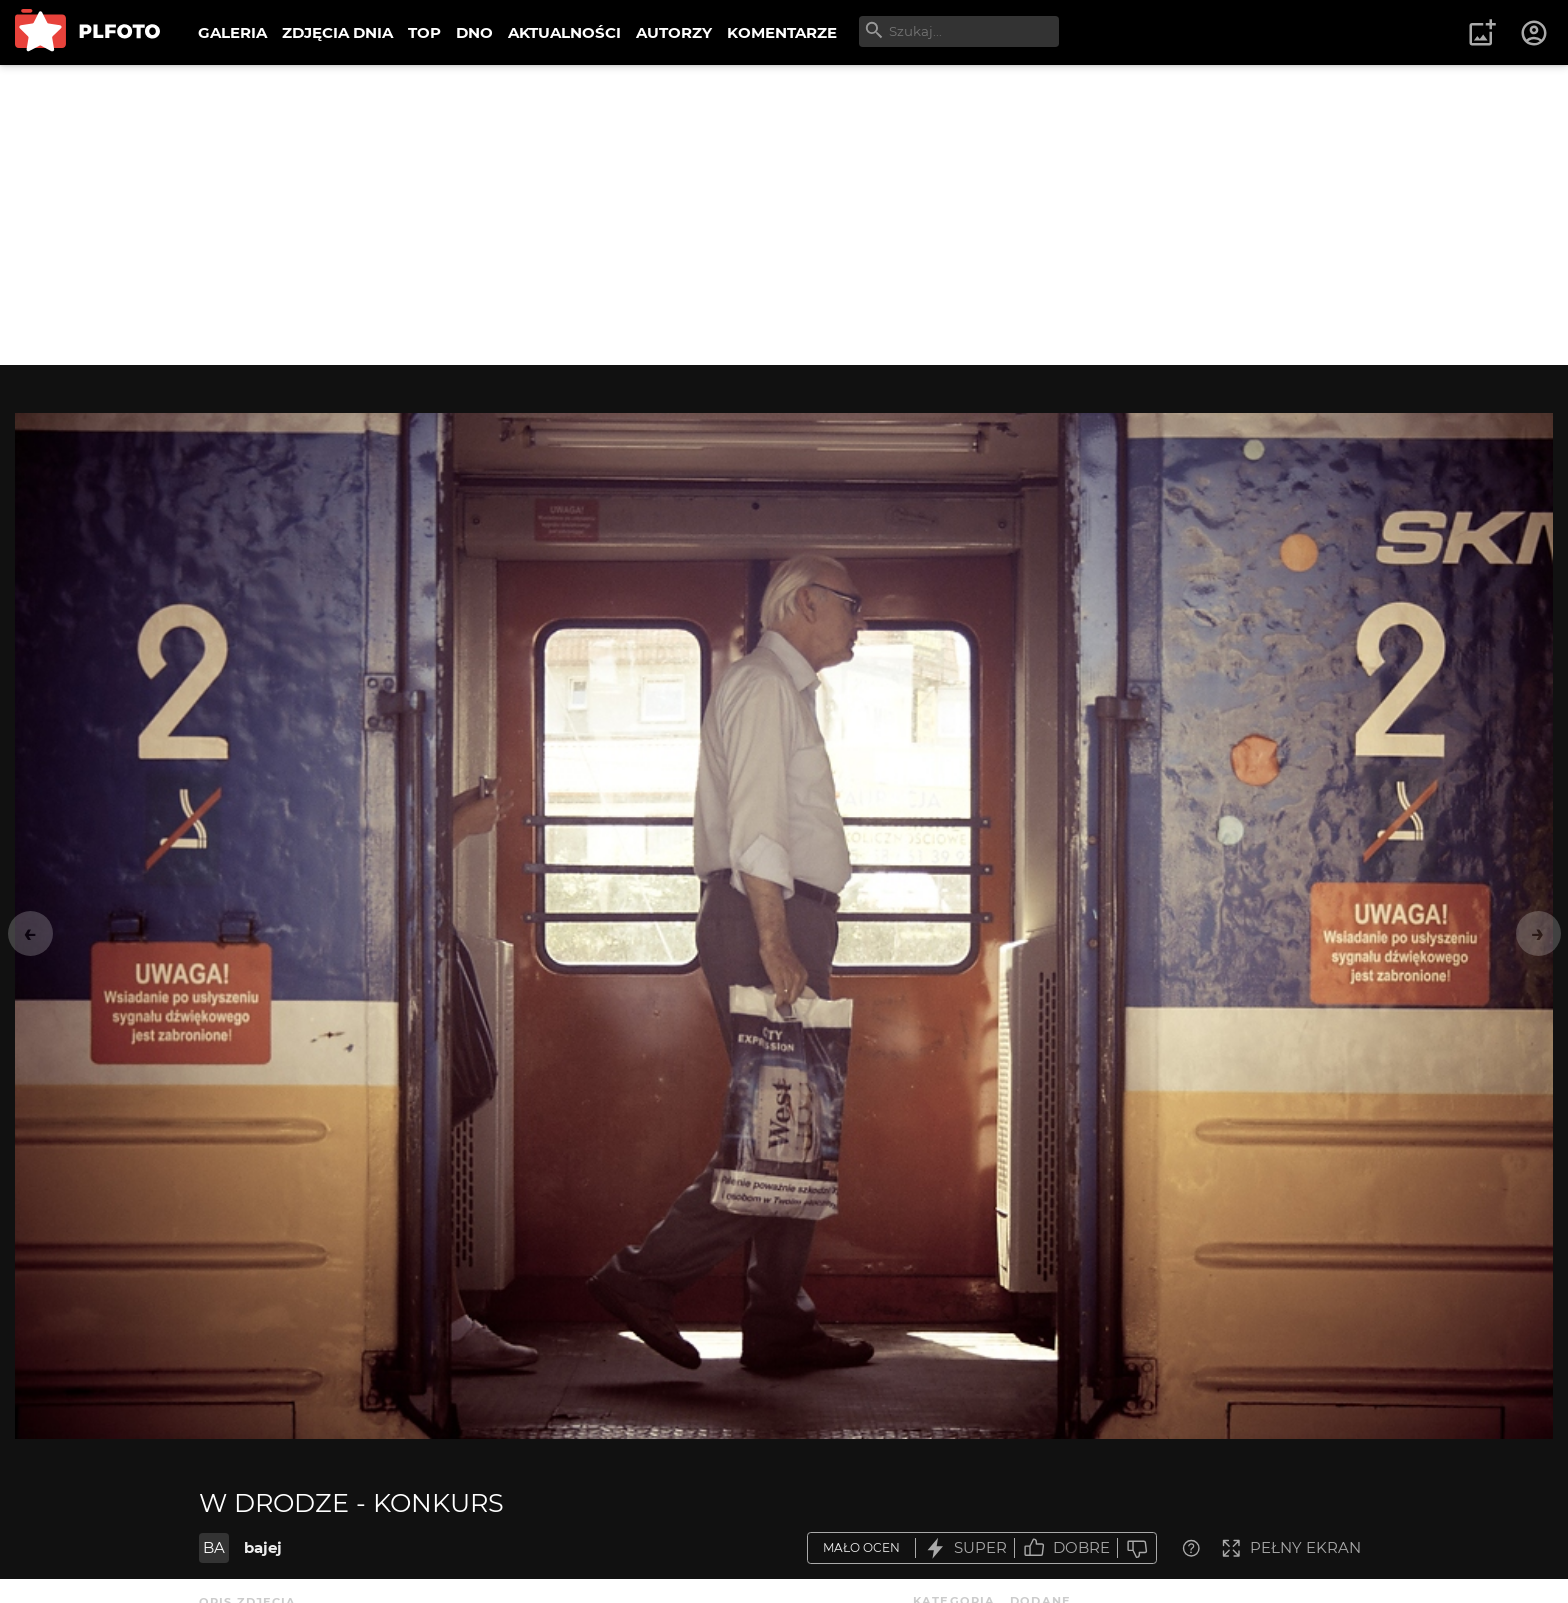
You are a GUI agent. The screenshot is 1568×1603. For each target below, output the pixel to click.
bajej (263, 1547)
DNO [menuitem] (474, 32)
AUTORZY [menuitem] (674, 32)
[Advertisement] (784, 215)
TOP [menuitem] (424, 32)
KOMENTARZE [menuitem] (782, 32)
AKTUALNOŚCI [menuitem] (564, 32)
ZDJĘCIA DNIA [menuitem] (337, 32)
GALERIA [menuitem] (232, 32)
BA (214, 1547)
